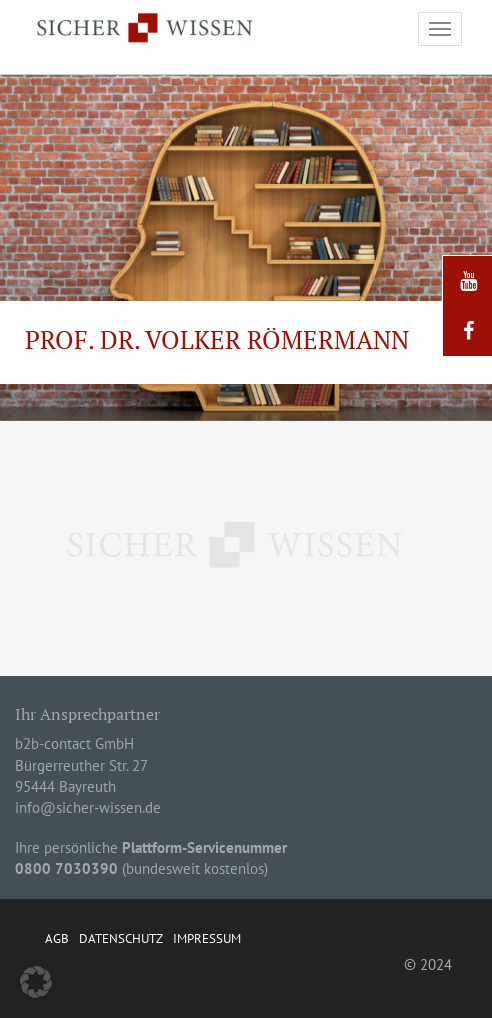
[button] (36, 982)
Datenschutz (121, 938)
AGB (57, 938)
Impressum (207, 938)
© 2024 (428, 964)
